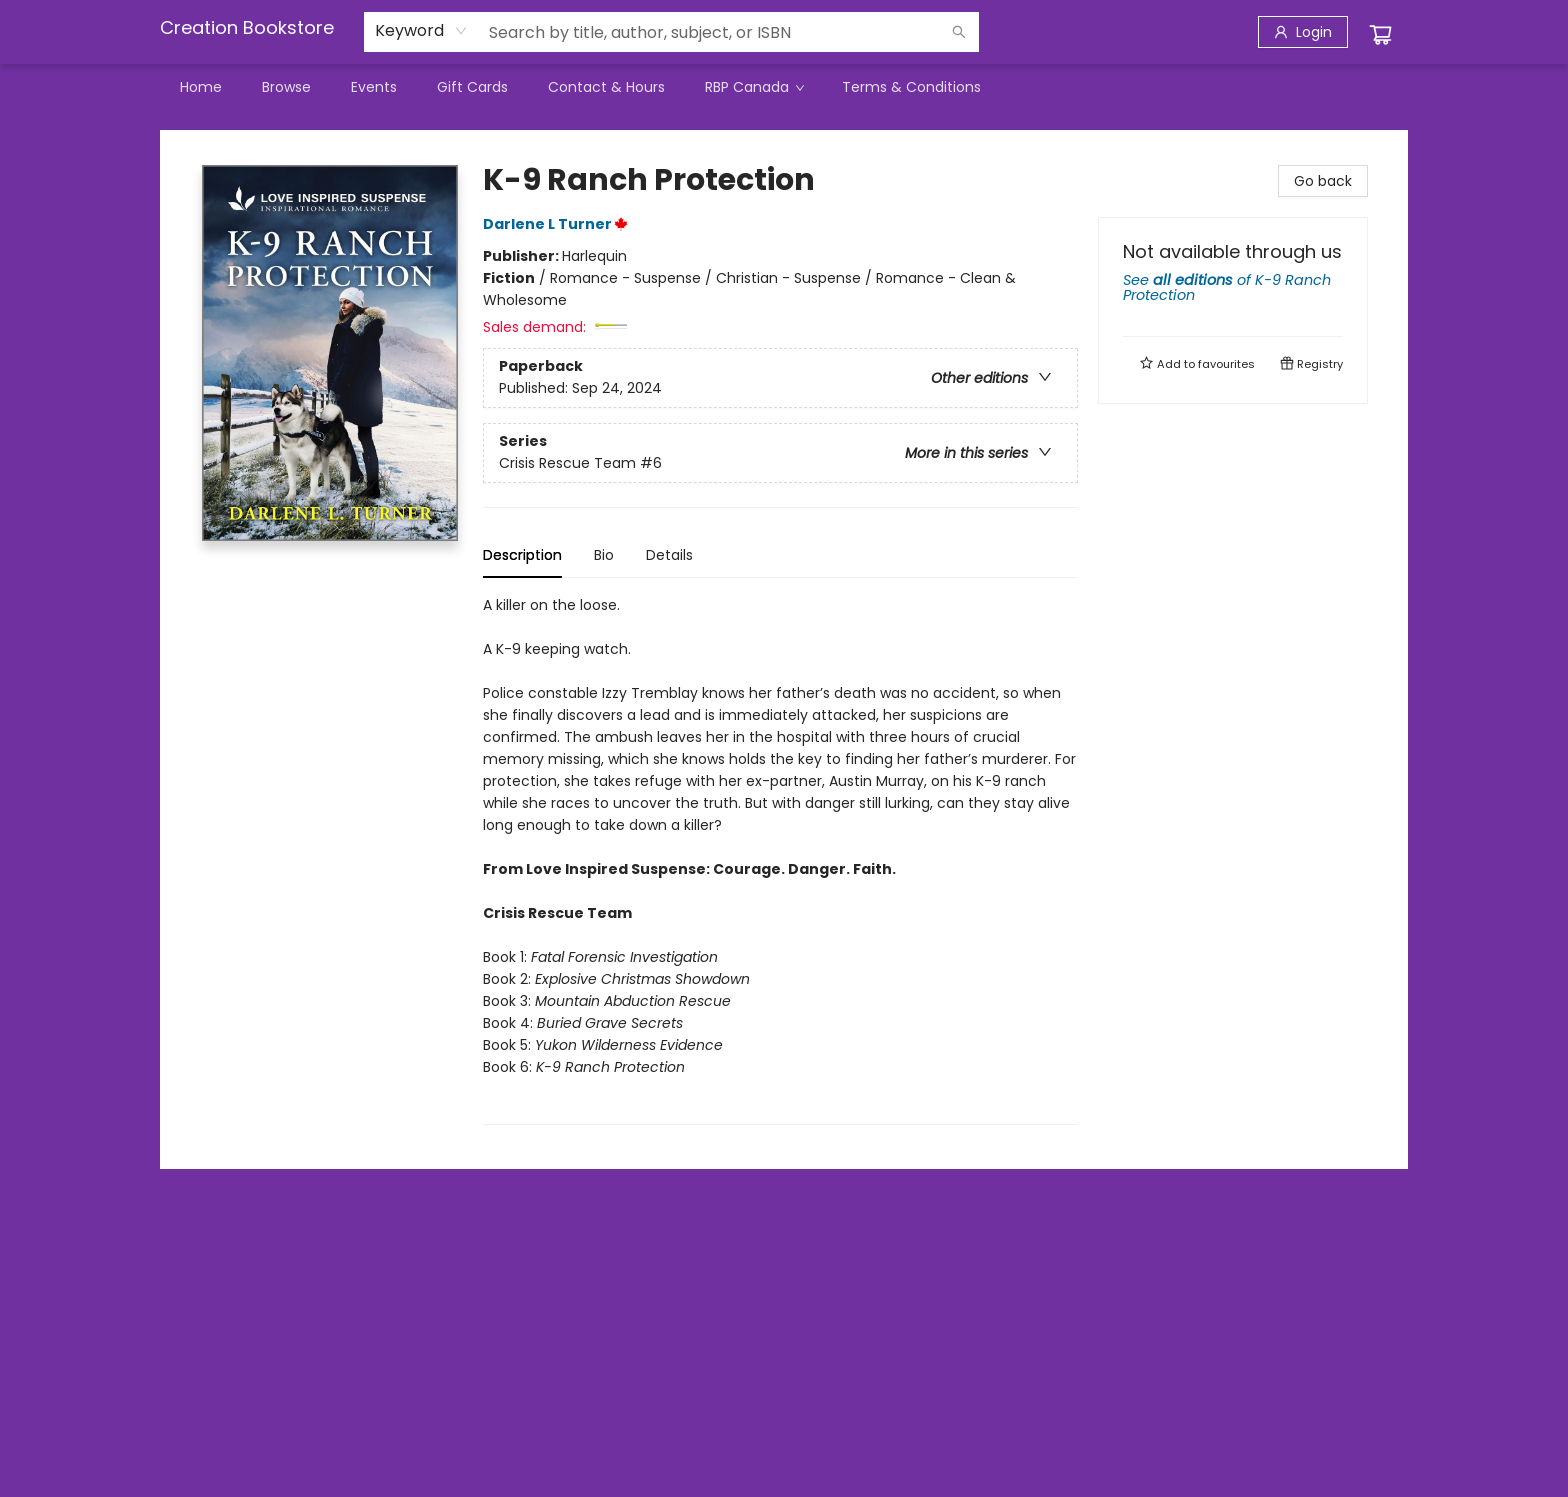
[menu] (784, 87)
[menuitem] (201, 87)
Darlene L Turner (558, 224)
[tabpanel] (780, 859)
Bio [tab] (604, 555)
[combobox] (421, 31)
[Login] (1303, 32)
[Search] (959, 32)
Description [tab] (522, 555)
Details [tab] (669, 555)
